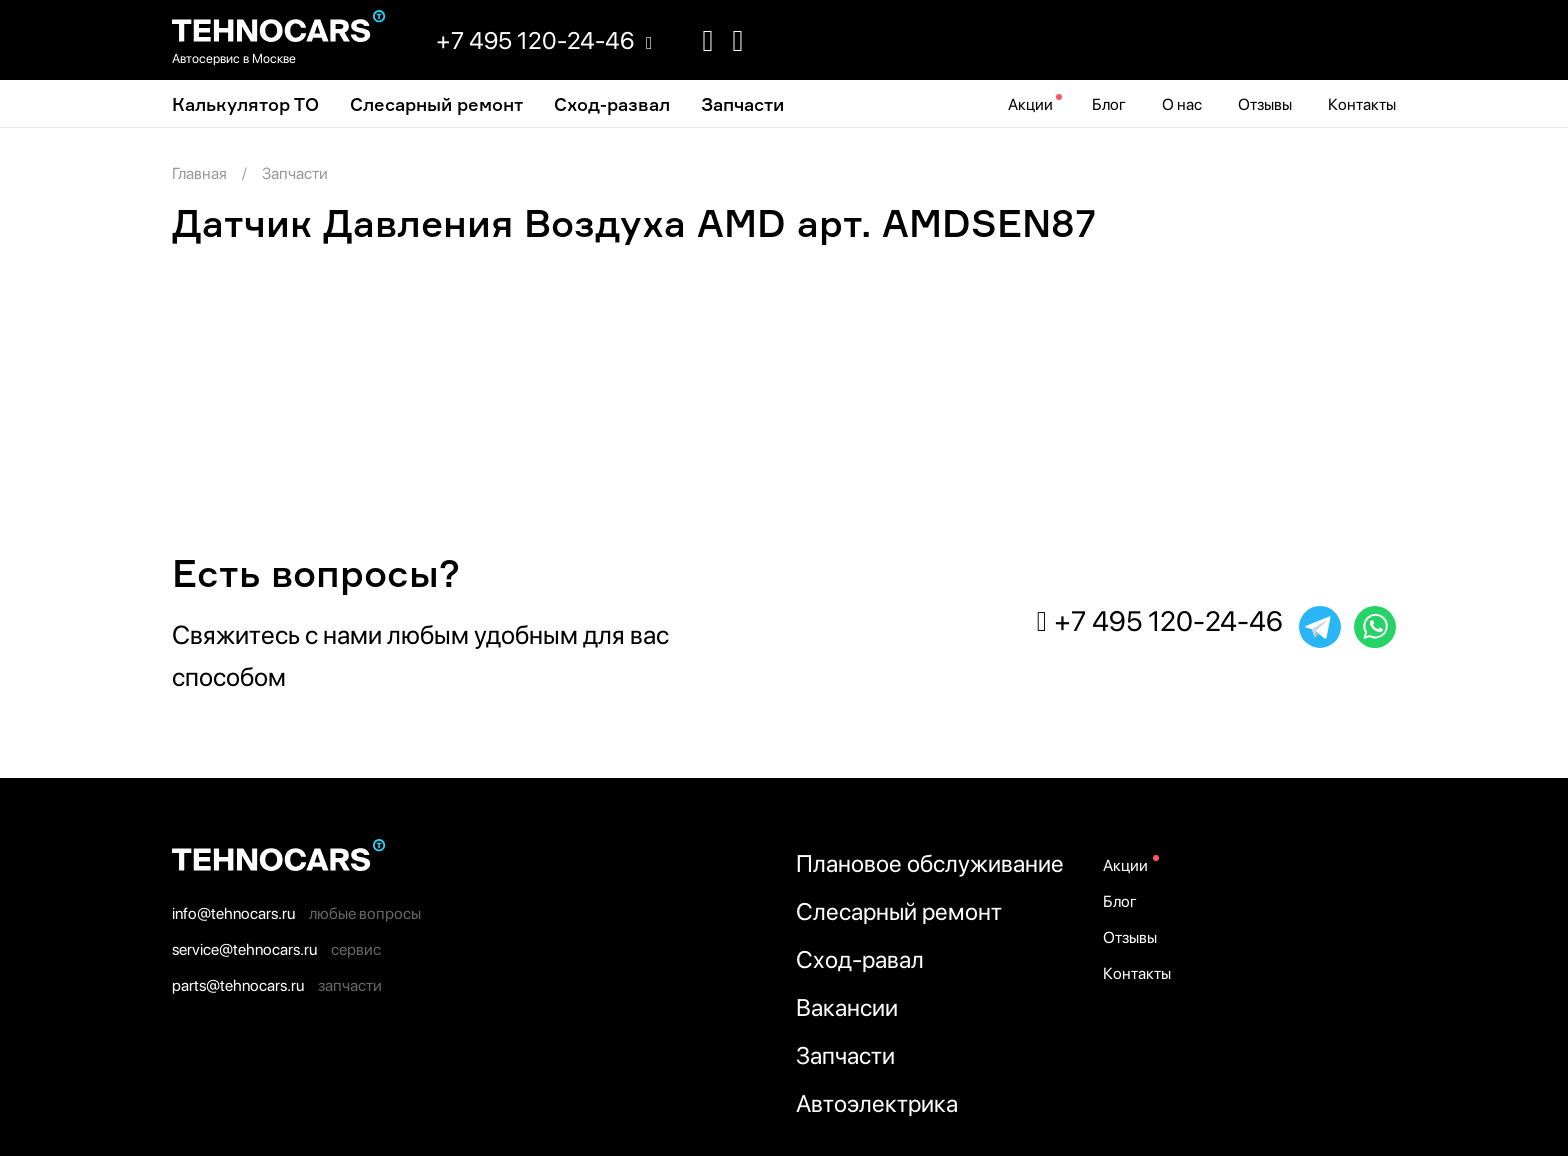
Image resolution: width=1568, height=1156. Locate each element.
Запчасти (742, 104)
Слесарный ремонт (436, 104)
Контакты (1362, 104)
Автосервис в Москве (234, 58)
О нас (1182, 104)
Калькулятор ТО (245, 104)
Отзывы (1265, 104)
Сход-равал (860, 959)
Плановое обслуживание (930, 863)
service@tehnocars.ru (244, 949)
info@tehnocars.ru (233, 913)
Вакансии (847, 1007)
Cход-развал (612, 104)
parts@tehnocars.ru (238, 985)
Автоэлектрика (877, 1103)
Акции (1030, 104)
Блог (1109, 104)
